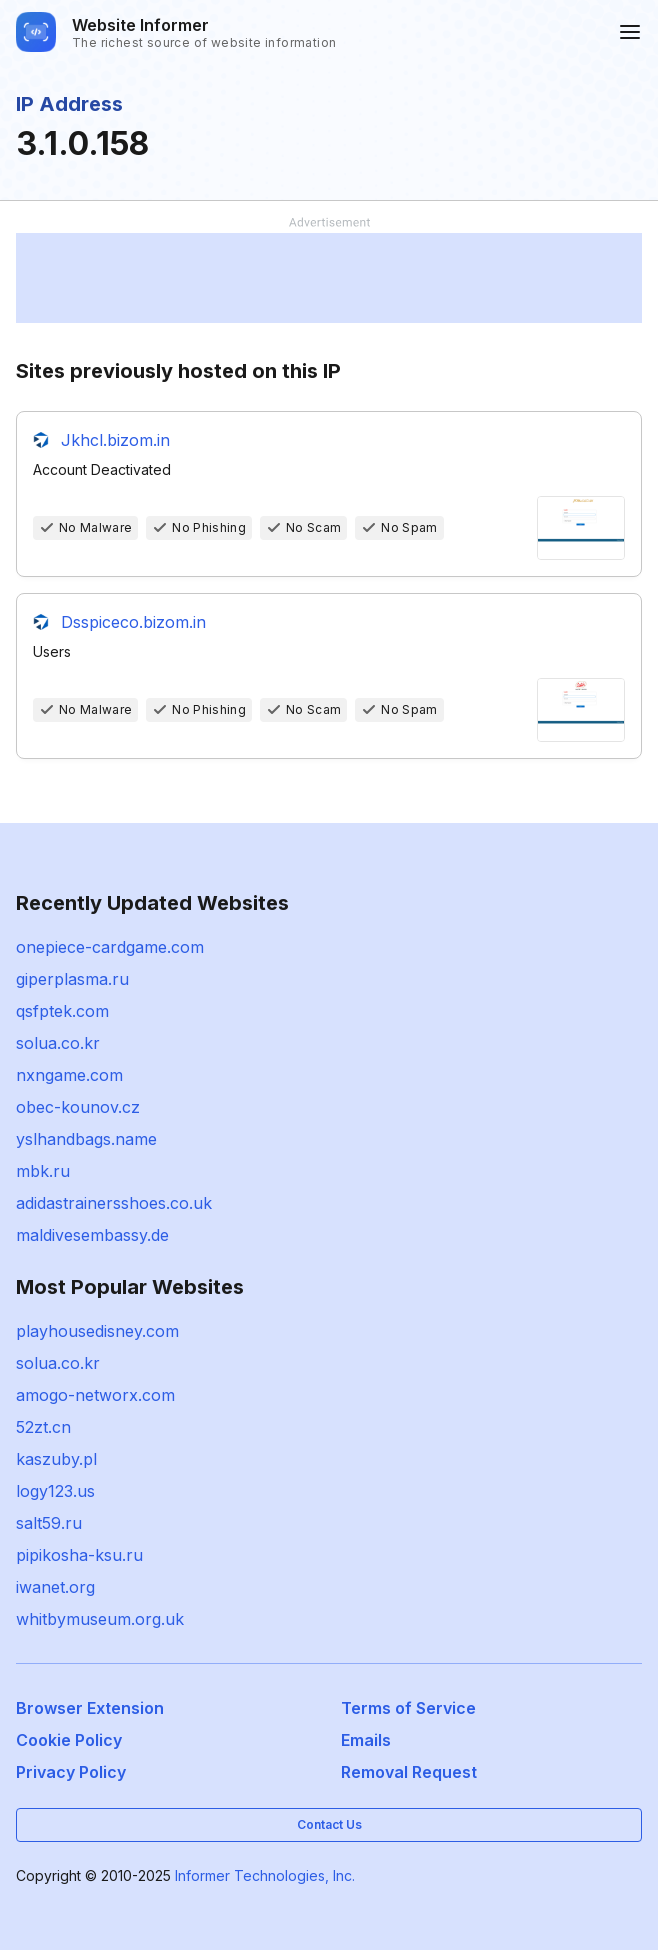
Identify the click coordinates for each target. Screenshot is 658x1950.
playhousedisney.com (97, 1331)
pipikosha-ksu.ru (79, 1555)
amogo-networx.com (95, 1395)
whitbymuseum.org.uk (100, 1619)
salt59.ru (49, 1523)
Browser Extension (90, 1708)
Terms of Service (408, 1708)
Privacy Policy (71, 1772)
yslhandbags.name (86, 1139)
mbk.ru (43, 1171)
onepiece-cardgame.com (110, 947)
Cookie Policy (69, 1740)
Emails (366, 1740)
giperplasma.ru (72, 979)
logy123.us (55, 1491)
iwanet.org (55, 1587)
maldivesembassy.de (92, 1235)
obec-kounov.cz (78, 1107)
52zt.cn (43, 1427)
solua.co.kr (58, 1043)
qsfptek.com (62, 1011)
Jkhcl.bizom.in (115, 440)
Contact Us (329, 1824)
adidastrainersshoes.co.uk (114, 1203)
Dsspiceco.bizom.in (133, 622)
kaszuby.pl (56, 1459)
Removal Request (409, 1772)
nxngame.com (69, 1075)
